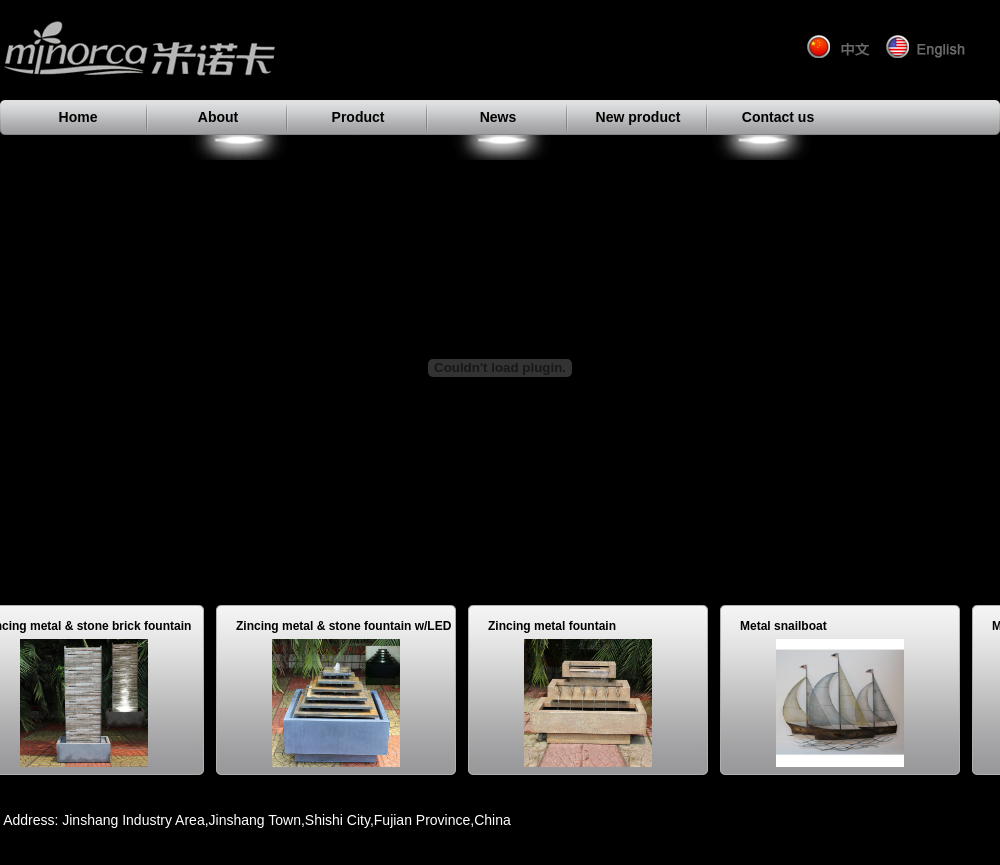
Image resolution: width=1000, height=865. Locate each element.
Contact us (778, 117)
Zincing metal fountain (556, 626)
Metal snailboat (787, 626)
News (498, 117)
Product (358, 117)
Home (78, 117)
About (218, 117)
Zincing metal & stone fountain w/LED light (347, 629)
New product (638, 117)
